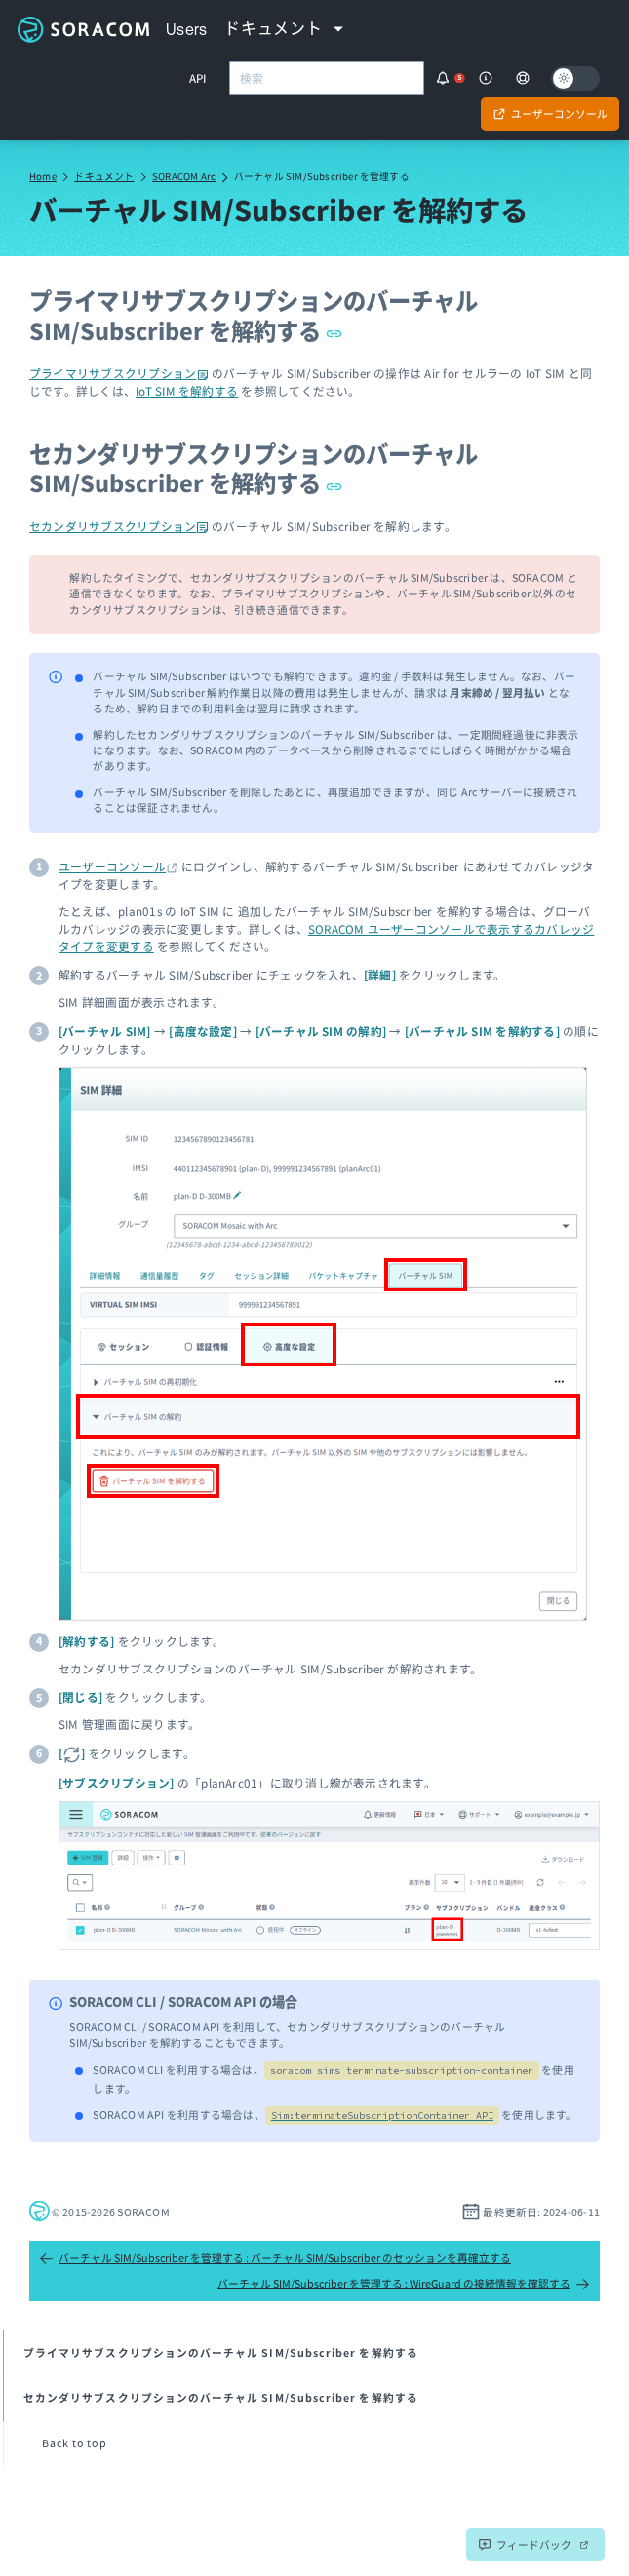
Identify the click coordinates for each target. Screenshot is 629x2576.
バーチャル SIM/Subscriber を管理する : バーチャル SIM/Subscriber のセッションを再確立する (275, 2258)
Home (43, 176)
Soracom (83, 29)
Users (187, 29)
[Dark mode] (575, 78)
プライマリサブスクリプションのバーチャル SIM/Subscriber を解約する (253, 315)
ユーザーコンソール (112, 866)
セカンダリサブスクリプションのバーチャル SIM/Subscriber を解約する (253, 468)
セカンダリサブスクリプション (119, 526)
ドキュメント (104, 176)
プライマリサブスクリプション (119, 373)
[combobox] (326, 78)
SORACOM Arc (184, 176)
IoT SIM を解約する (187, 390)
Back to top (74, 2443)
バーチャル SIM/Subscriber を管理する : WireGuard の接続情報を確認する (403, 2283)
